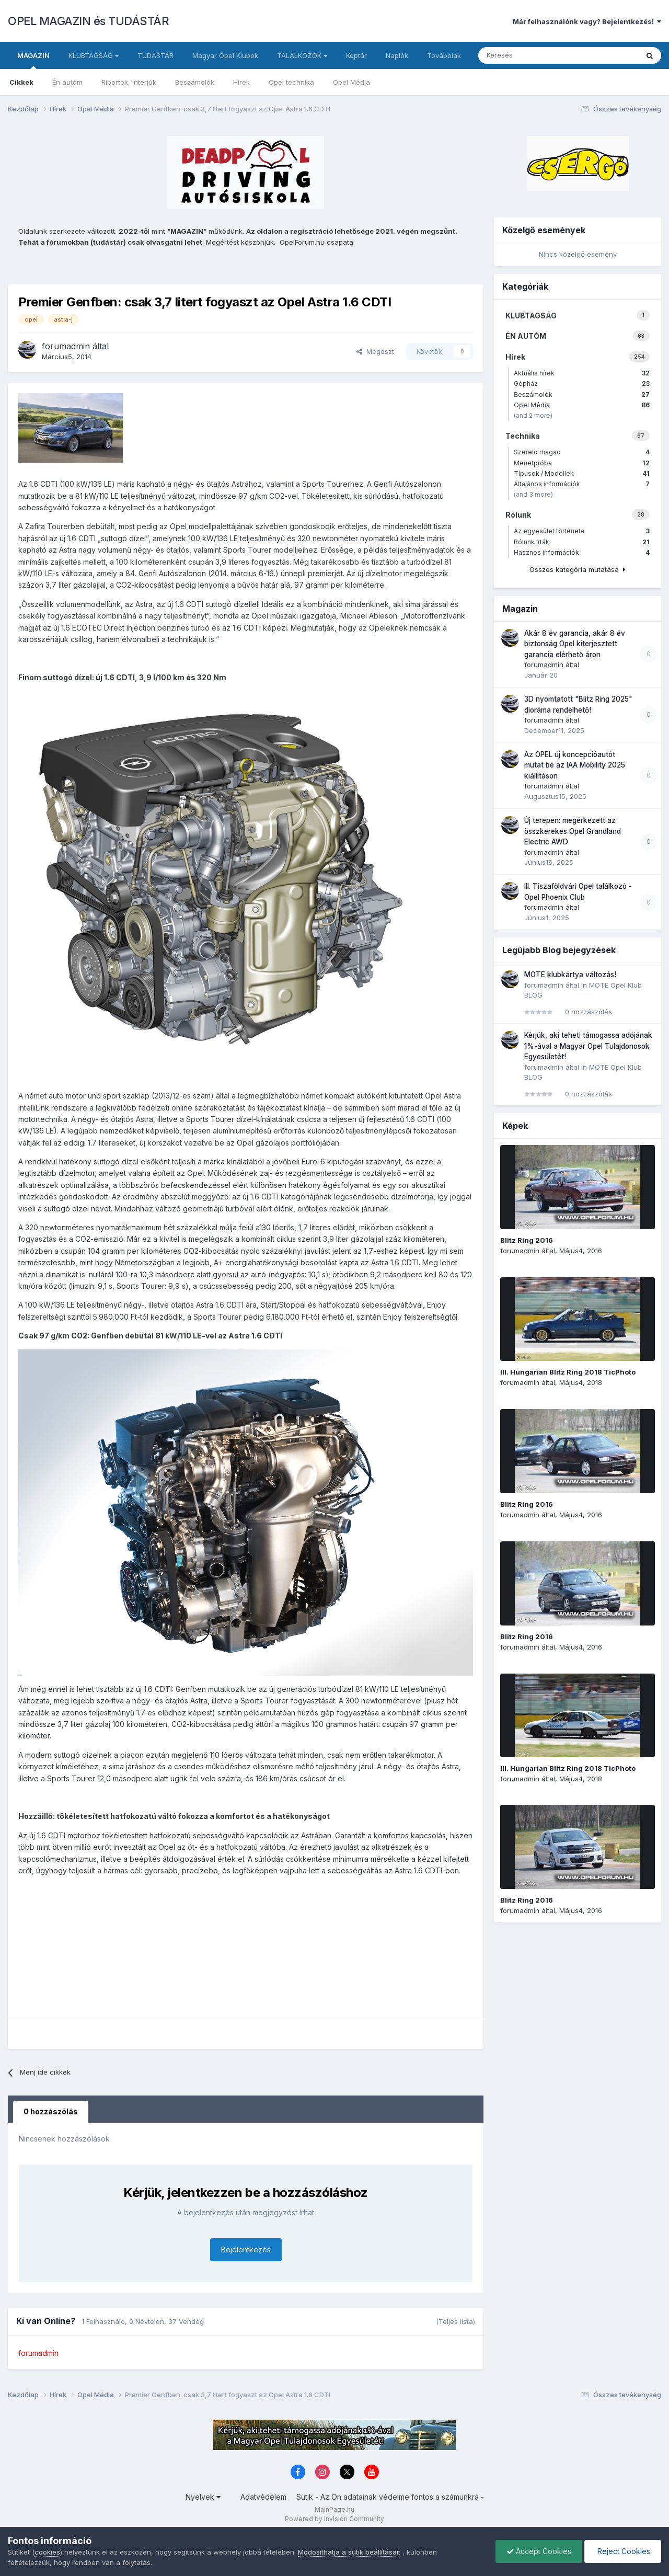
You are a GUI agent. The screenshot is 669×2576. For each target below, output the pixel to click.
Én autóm (67, 82)
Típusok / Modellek (582, 473)
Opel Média (351, 82)
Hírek (241, 82)
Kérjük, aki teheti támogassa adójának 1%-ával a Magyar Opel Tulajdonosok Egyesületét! (588, 1046)
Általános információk (582, 483)
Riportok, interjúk (128, 82)
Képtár (356, 55)
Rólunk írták (582, 541)
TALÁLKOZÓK (302, 55)
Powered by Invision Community (334, 2519)
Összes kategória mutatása (577, 569)
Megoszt (375, 351)
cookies (47, 2552)
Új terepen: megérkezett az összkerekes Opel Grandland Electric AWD (572, 831)
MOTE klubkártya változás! (570, 974)
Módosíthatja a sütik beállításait (349, 2552)
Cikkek (21, 82)
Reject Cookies (622, 2551)
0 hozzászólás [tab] (51, 2111)
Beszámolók (194, 82)
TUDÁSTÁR (155, 55)
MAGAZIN (33, 60)
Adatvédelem (263, 2496)
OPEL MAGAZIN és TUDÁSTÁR (88, 21)
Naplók (397, 55)
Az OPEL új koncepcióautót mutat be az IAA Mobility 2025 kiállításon (574, 765)
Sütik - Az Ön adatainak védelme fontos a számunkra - (390, 2496)
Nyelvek (203, 2496)
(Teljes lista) (455, 2321)
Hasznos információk (582, 552)
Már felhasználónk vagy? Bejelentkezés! (587, 21)
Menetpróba (582, 463)
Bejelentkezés (246, 2249)
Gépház (582, 383)
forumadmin (66, 346)
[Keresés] (533, 55)
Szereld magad (582, 452)
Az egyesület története (582, 530)
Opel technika (291, 82)
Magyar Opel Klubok (225, 55)
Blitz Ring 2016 (526, 1240)
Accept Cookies (538, 2551)
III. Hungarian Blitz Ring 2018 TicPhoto (568, 1372)
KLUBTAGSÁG (93, 55)
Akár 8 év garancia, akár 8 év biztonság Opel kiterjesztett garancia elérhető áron (574, 644)
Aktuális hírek (582, 373)
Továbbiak (444, 55)
